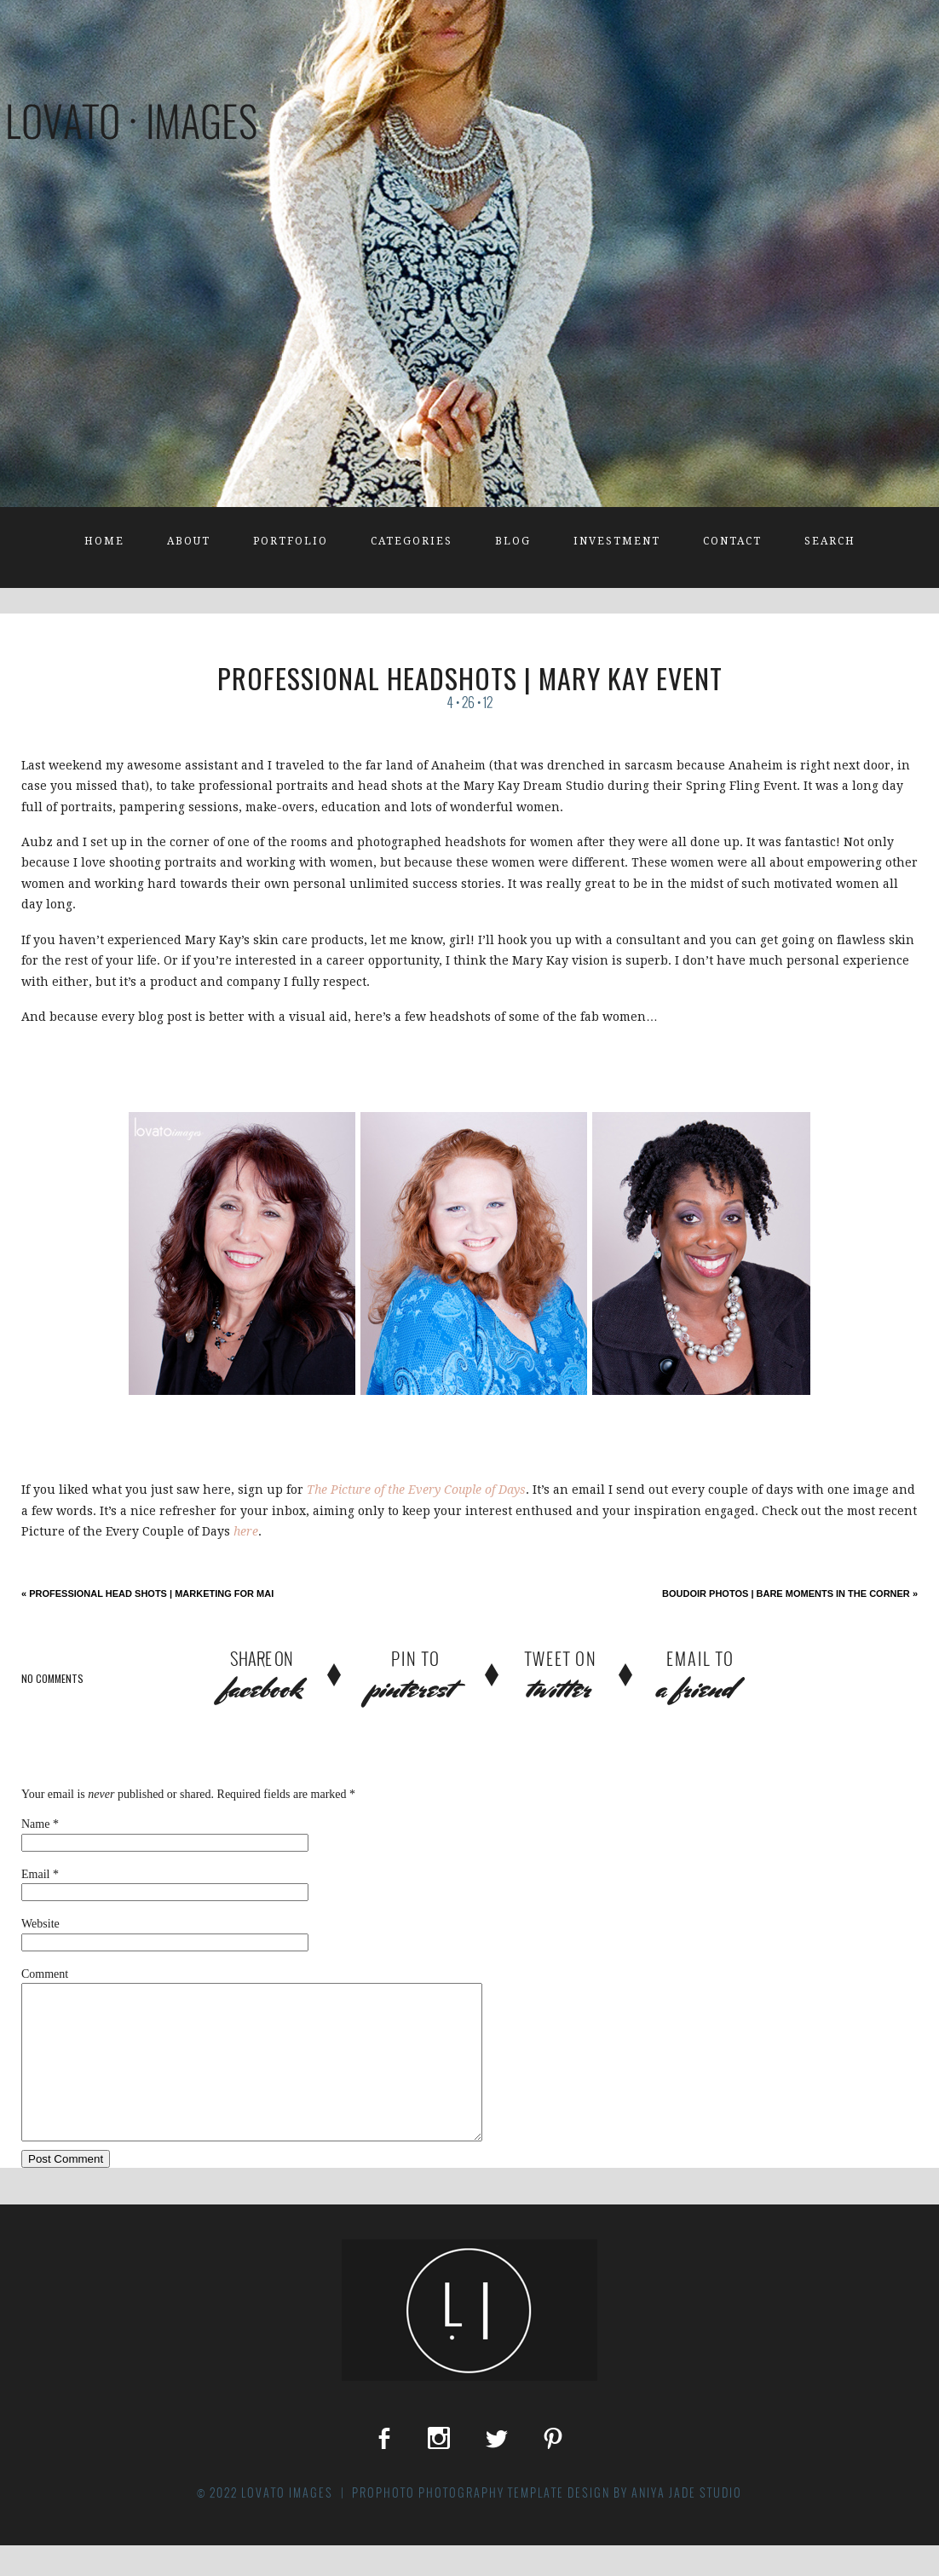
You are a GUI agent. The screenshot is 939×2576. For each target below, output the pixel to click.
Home (104, 541)
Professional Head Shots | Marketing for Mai (147, 1593)
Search (829, 541)
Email (35, 1874)
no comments (52, 1678)
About (188, 541)
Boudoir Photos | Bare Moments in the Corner (790, 1593)
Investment (616, 541)
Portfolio (290, 541)
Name (35, 1824)
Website (40, 1923)
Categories (411, 541)
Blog (513, 541)
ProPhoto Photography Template (458, 2523)
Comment (44, 1974)
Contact (732, 541)
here (245, 1531)
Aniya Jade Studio (686, 2523)
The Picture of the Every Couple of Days (416, 1489)
